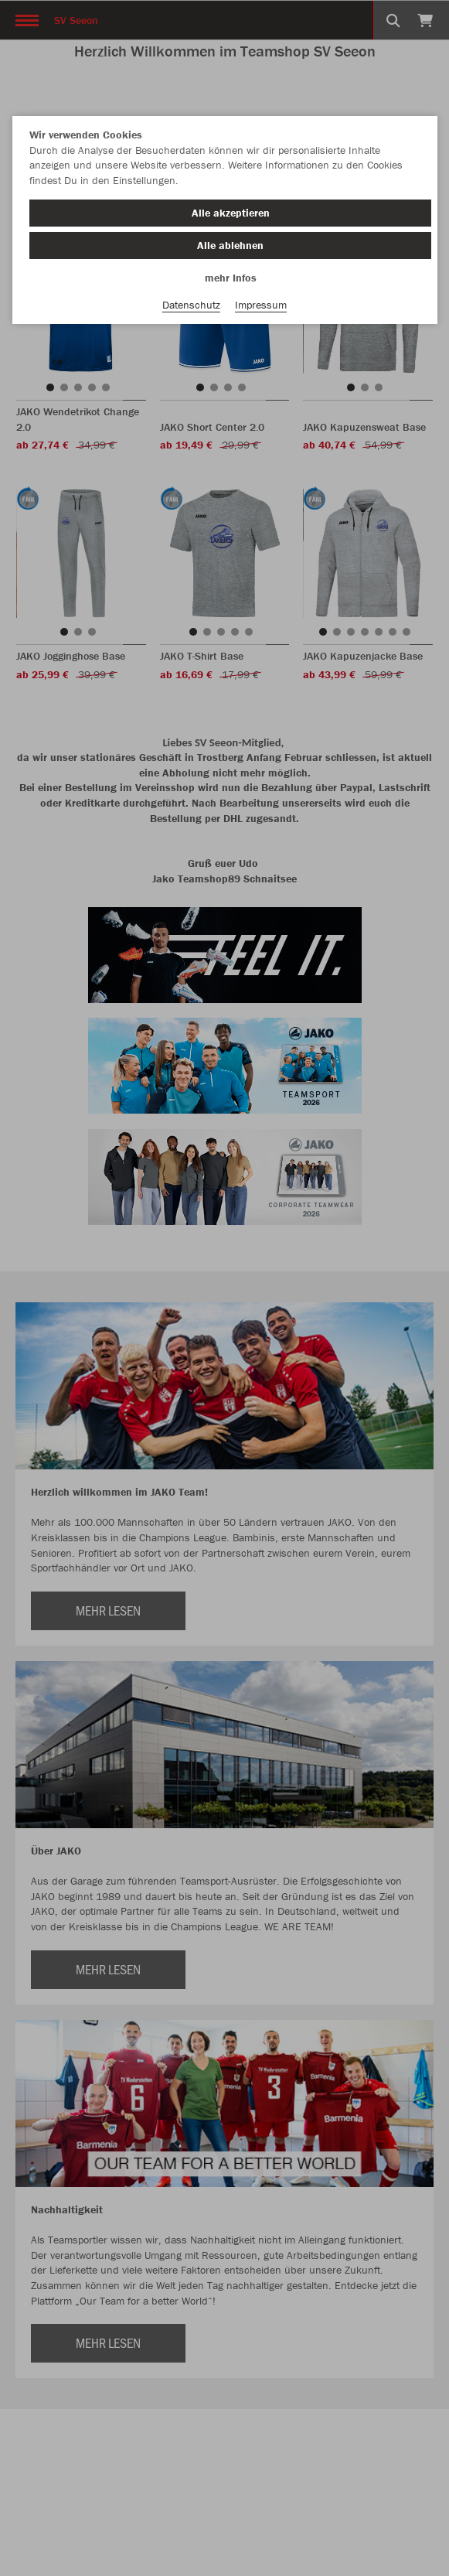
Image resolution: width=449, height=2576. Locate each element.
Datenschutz (191, 305)
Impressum (261, 305)
